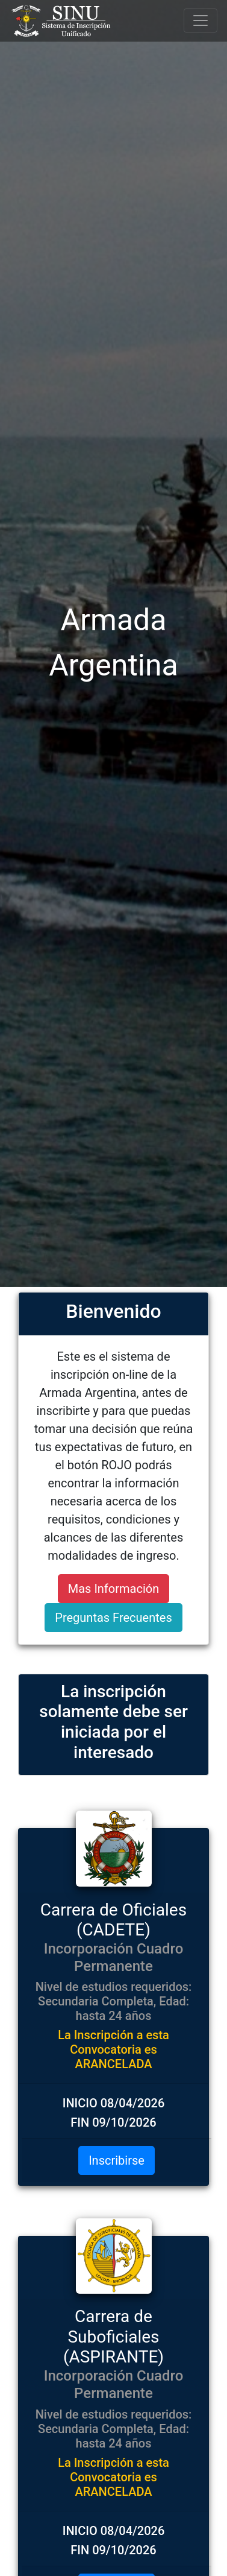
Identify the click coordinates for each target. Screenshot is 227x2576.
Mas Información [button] (113, 1588)
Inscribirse (117, 2160)
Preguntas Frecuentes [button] (113, 1617)
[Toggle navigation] (200, 20)
